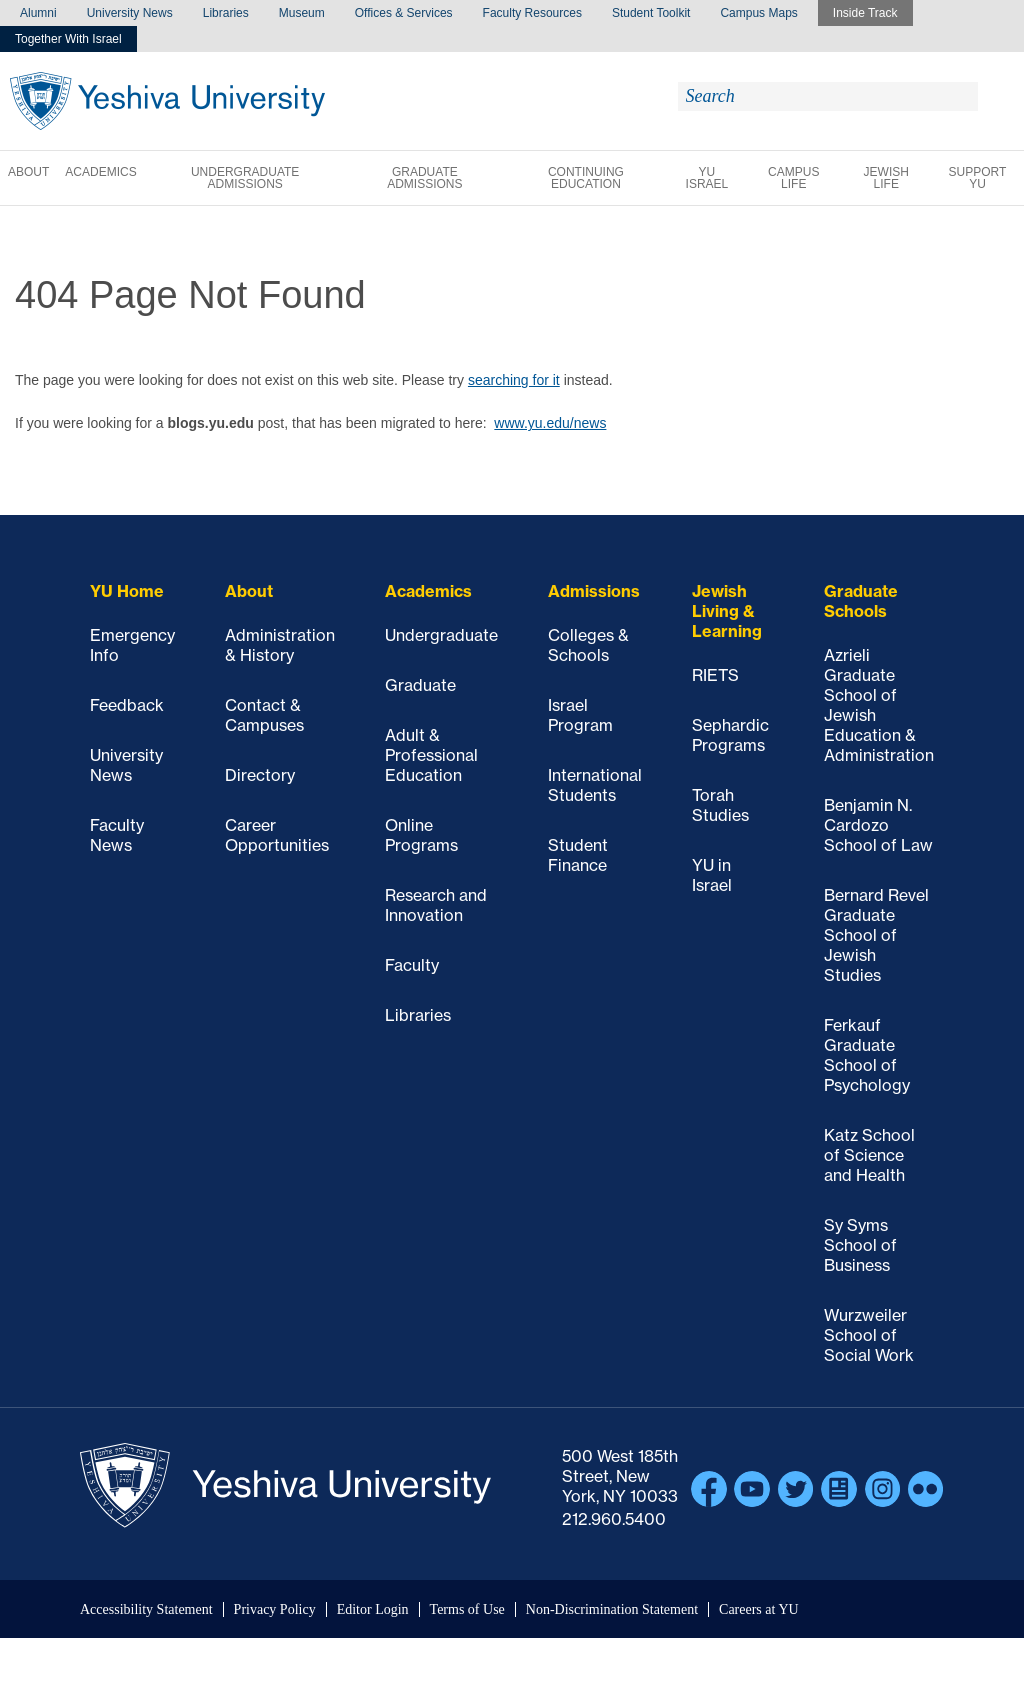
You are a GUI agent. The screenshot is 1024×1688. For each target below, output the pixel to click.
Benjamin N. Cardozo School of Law (878, 825)
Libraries (226, 13)
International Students (595, 785)
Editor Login (373, 1609)
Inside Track (865, 13)
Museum (302, 13)
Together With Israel (68, 39)
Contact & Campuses (264, 715)
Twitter (796, 1489)
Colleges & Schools (588, 645)
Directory (260, 775)
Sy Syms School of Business (860, 1245)
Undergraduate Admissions (245, 178)
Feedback (127, 705)
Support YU (978, 178)
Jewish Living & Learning (727, 611)
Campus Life (793, 178)
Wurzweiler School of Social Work (869, 1335)
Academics (100, 172)
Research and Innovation (436, 905)
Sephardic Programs (730, 735)
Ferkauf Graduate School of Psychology (867, 1055)
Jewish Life (886, 178)
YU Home (127, 591)
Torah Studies (720, 805)
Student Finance (578, 855)
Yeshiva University (167, 101)
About (28, 172)
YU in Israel (712, 875)
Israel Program (580, 715)
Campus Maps (758, 13)
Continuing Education (586, 178)
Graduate (420, 685)
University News (130, 13)
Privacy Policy (275, 1609)
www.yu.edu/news (550, 423)
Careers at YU (759, 1609)
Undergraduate (441, 635)
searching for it (514, 380)
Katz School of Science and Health (869, 1155)
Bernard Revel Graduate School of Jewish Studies (876, 935)
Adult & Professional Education (431, 755)
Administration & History (280, 645)
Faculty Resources (532, 13)
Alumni (38, 13)
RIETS (715, 675)
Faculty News (117, 835)
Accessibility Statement (146, 1609)
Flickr (926, 1489)
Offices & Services (404, 13)
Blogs (839, 1489)
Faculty (412, 965)
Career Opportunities (277, 835)
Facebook (709, 1489)
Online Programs (421, 835)
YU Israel (707, 178)
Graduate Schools (861, 601)
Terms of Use (467, 1609)
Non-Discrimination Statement (612, 1609)
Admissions (594, 591)
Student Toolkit (651, 13)
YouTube (752, 1489)
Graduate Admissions (424, 178)
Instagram (883, 1489)
